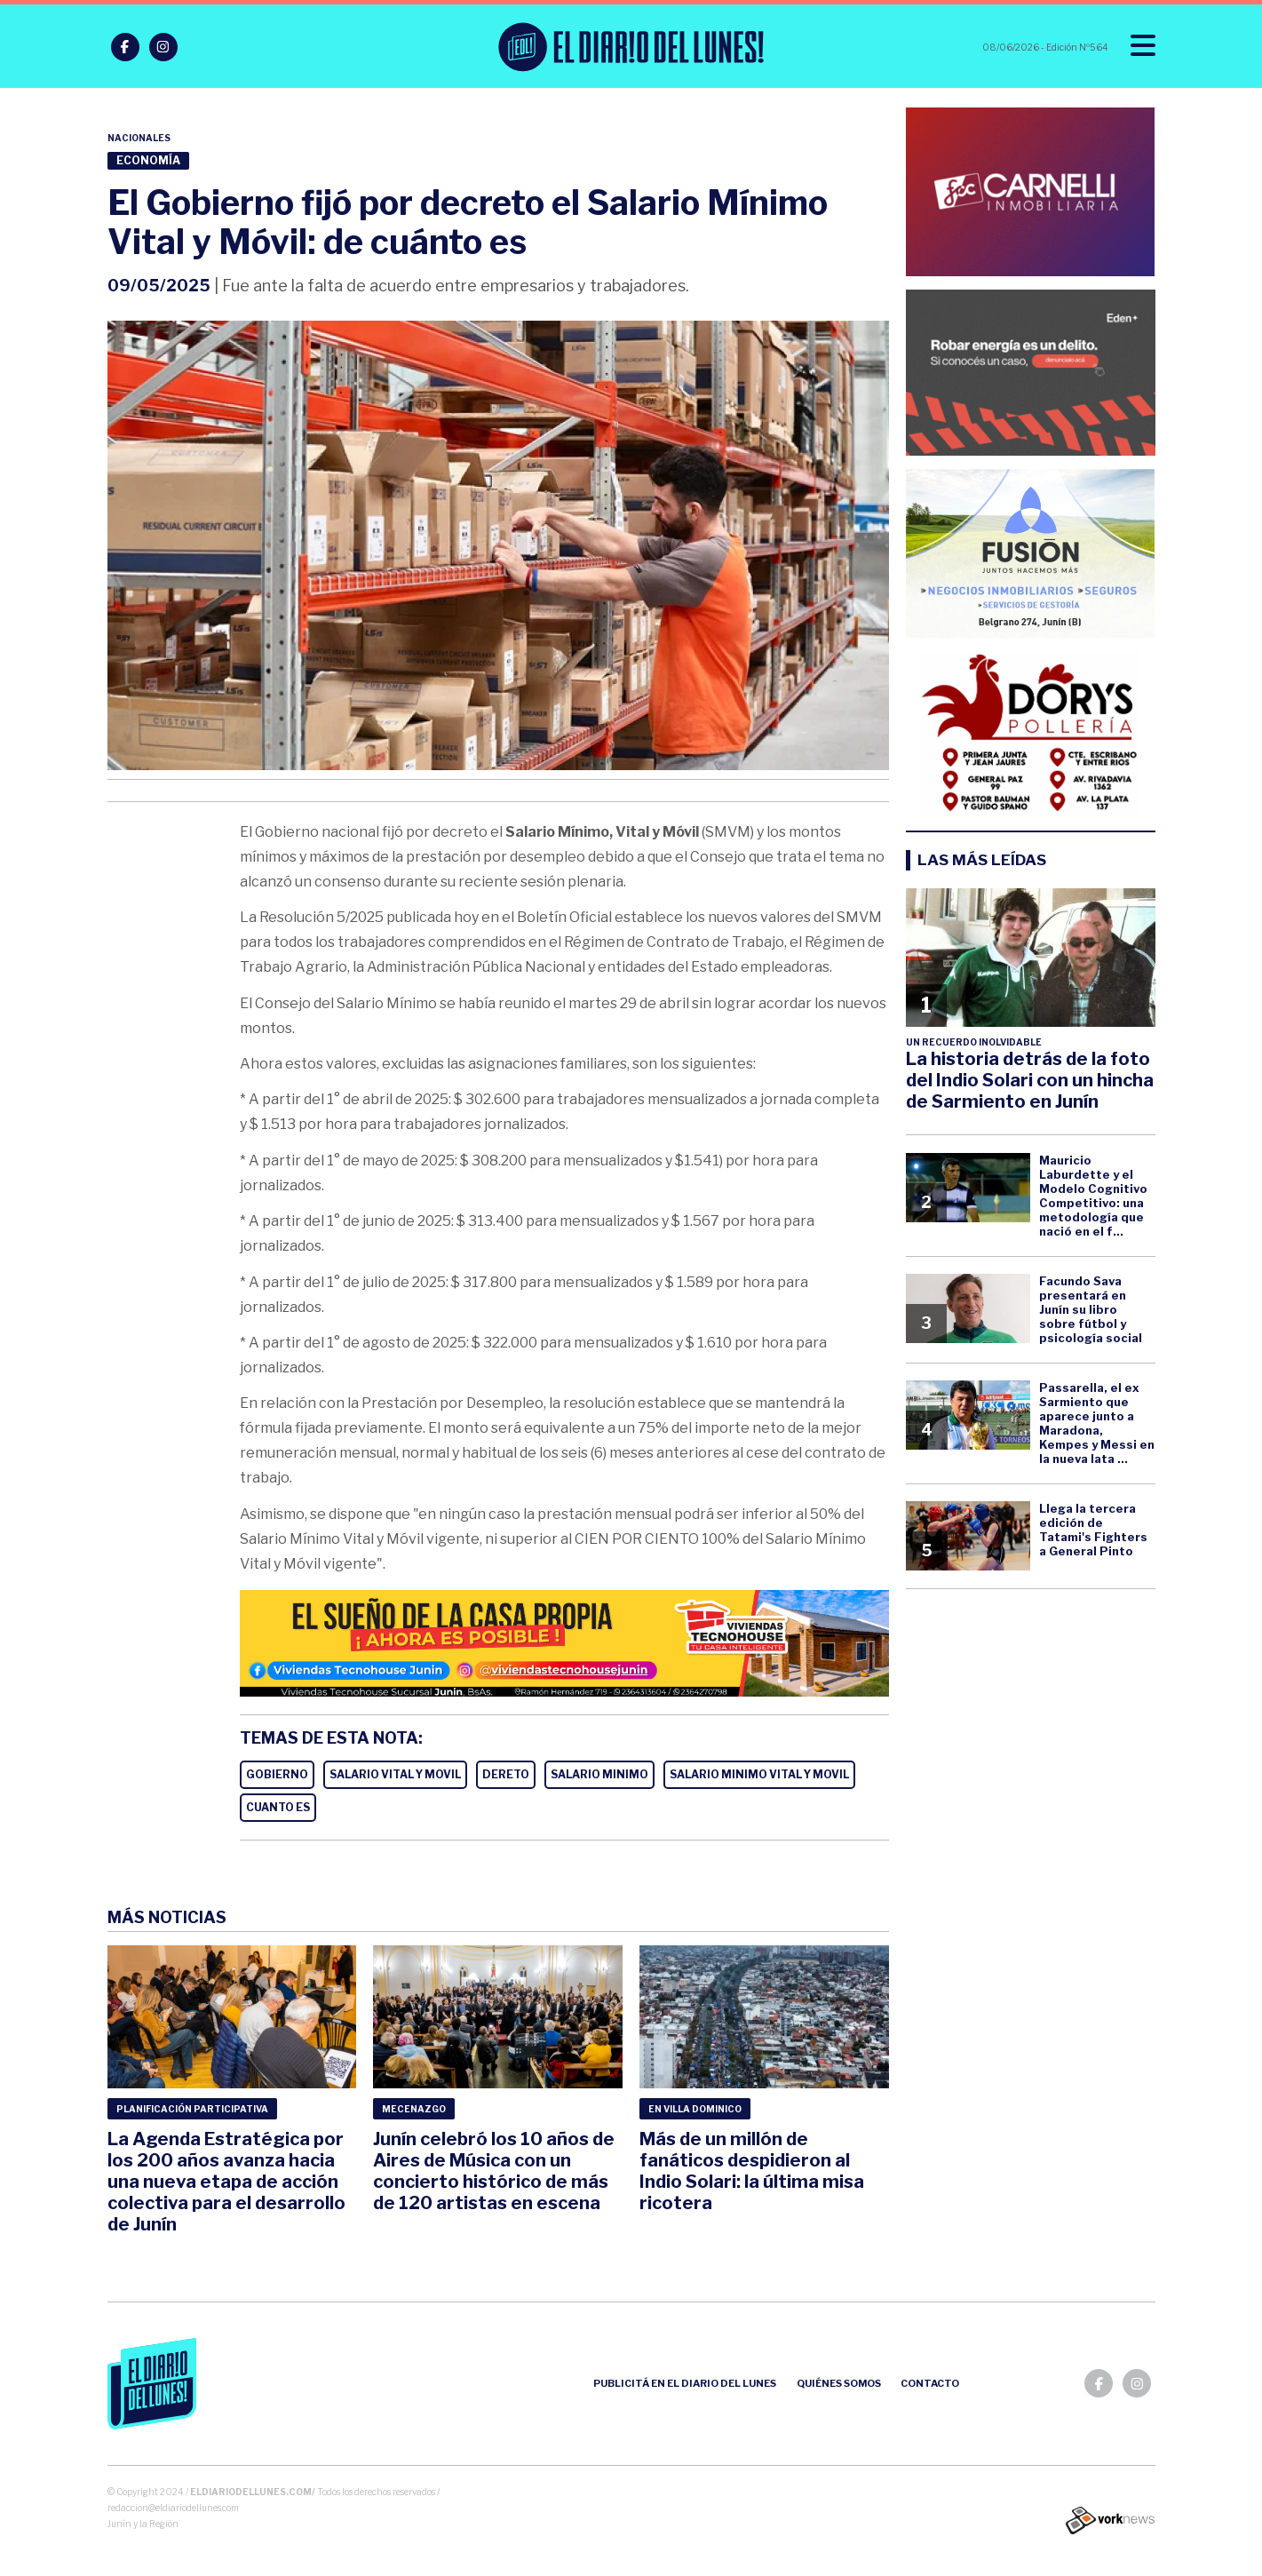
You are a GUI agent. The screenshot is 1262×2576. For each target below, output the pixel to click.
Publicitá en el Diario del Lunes (684, 2383)
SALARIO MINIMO (599, 1774)
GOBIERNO (277, 1774)
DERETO (505, 1774)
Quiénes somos (839, 2383)
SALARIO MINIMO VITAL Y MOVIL (759, 1774)
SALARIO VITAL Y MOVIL (395, 1774)
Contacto (930, 2383)
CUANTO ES (278, 1807)
